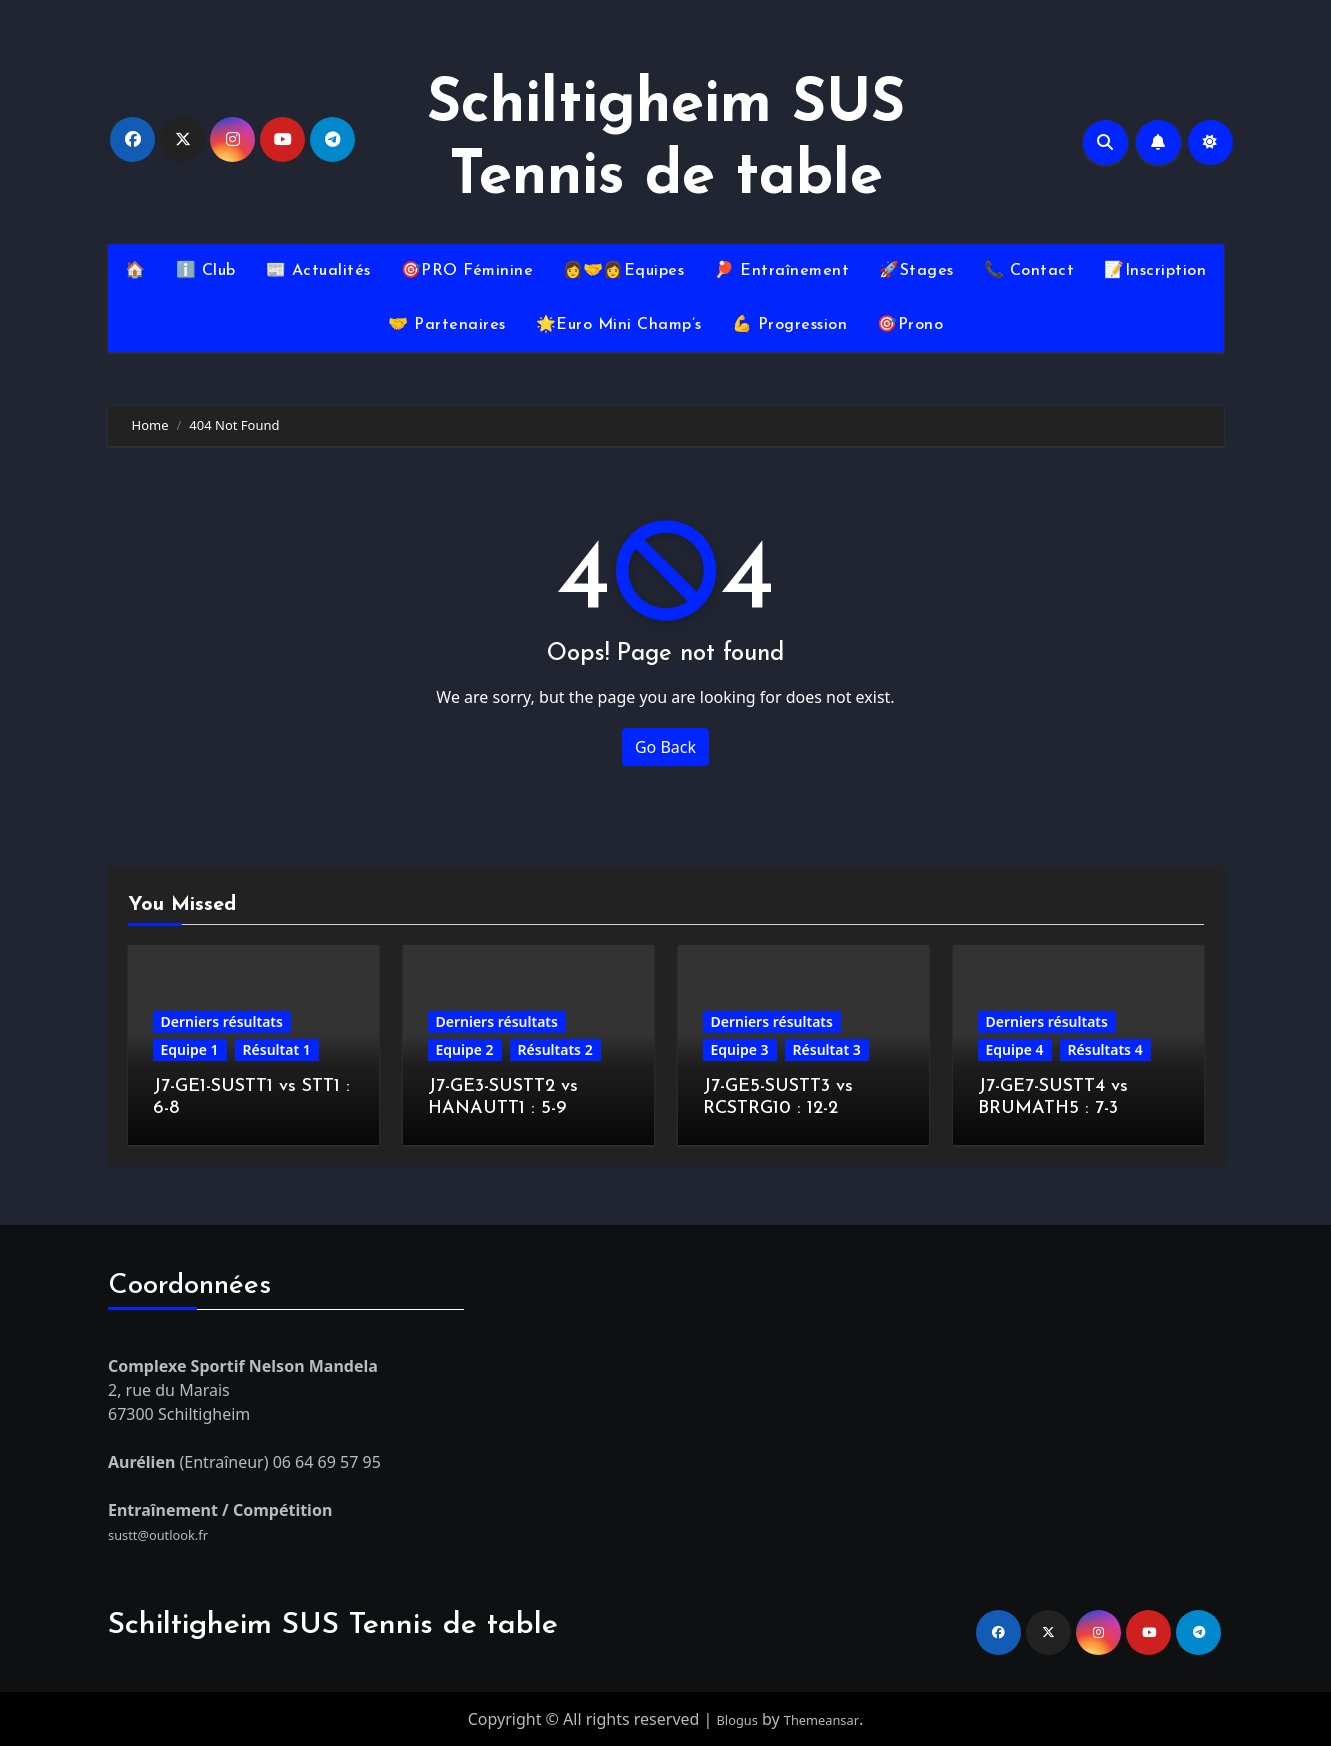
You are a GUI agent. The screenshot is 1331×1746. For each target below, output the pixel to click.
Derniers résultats (222, 1021)
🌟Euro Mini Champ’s (619, 325)
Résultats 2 (555, 1049)
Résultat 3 (827, 1049)
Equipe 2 (465, 1049)
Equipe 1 (190, 1049)
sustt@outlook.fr (170, 1533)
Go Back (665, 747)
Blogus (729, 1719)
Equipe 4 (1015, 1049)
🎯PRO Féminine (467, 271)
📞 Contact (1029, 271)
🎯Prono (910, 325)
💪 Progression (790, 325)
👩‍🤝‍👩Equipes (623, 271)
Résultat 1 (277, 1049)
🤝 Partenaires (447, 325)
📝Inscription (1155, 271)
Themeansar (826, 1719)
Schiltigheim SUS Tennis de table (333, 1625)
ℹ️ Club (206, 271)
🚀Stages (916, 271)
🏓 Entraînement (781, 271)
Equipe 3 (740, 1049)
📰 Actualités (318, 271)
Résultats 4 (1105, 1049)
